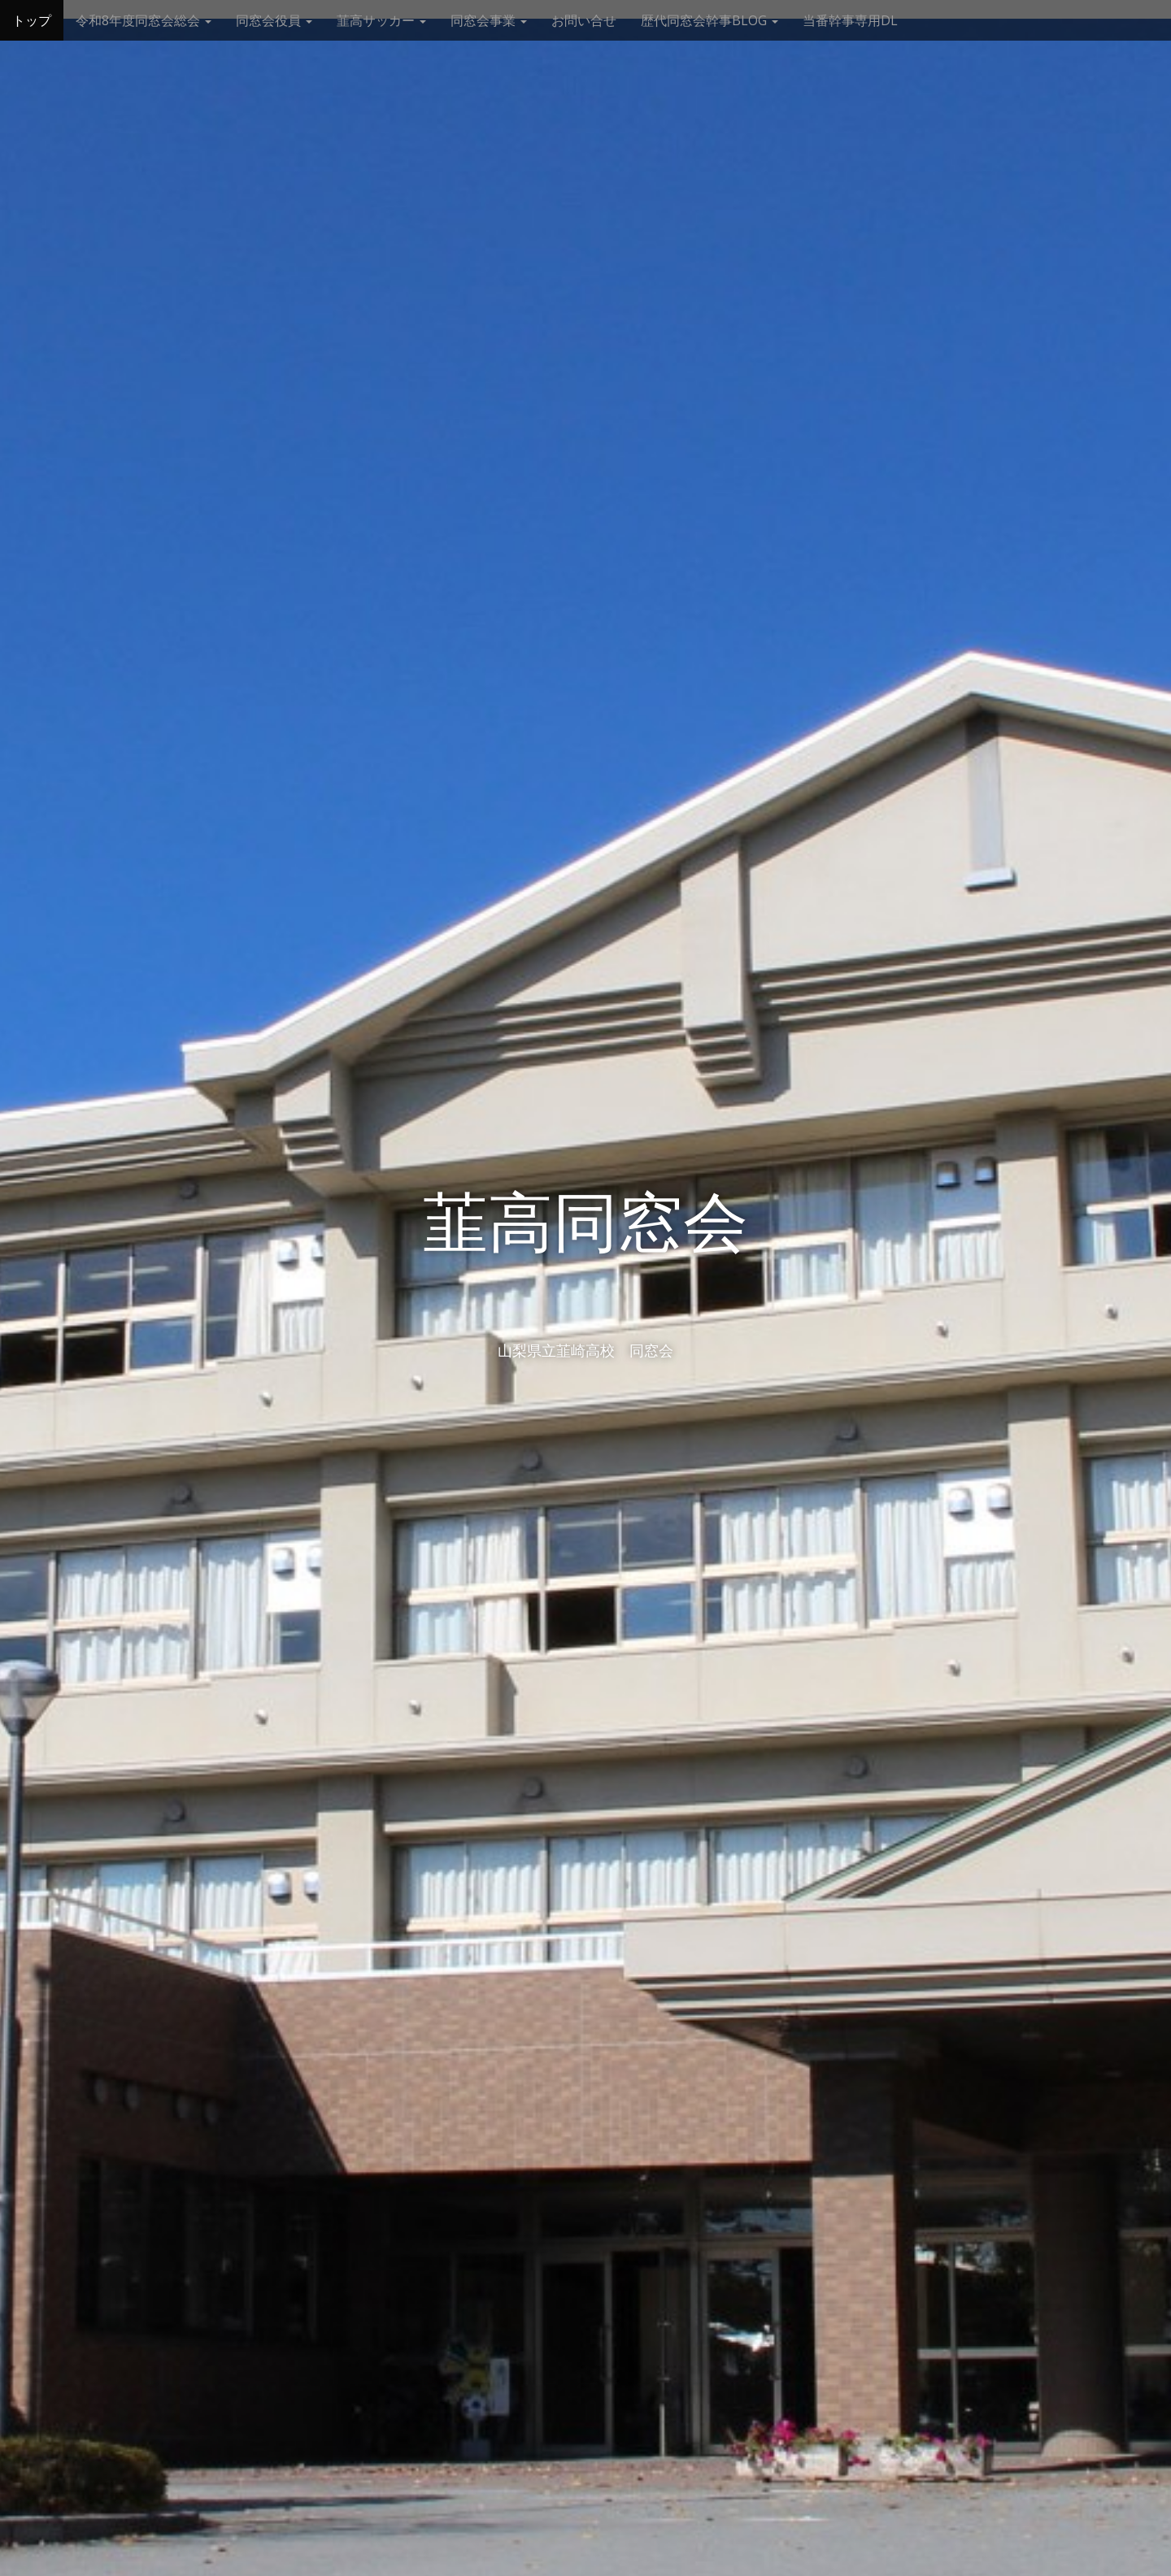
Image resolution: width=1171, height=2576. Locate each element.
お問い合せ (583, 20)
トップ (31, 20)
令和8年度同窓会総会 (143, 20)
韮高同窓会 (585, 1223)
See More (585, 1417)
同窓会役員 (274, 20)
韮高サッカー (381, 20)
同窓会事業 (489, 20)
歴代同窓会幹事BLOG (709, 20)
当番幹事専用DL (850, 20)
